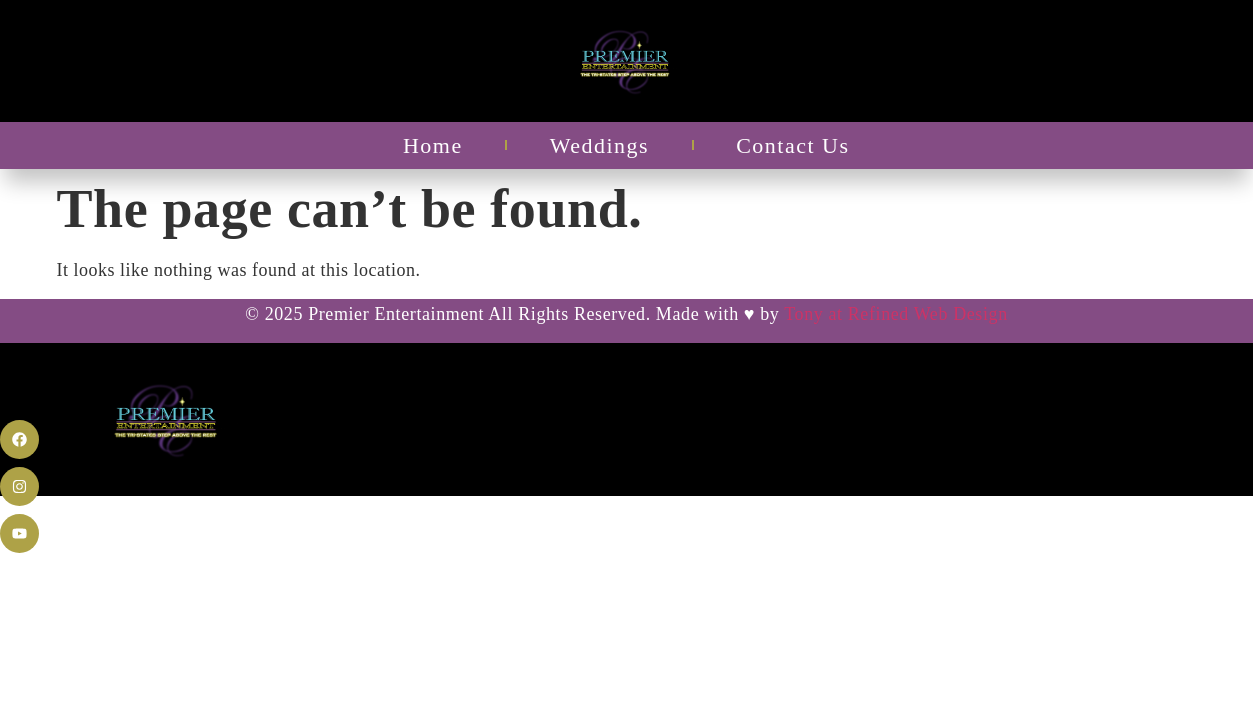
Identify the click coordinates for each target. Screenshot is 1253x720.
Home (433, 145)
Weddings (599, 145)
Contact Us (792, 145)
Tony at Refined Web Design (896, 314)
